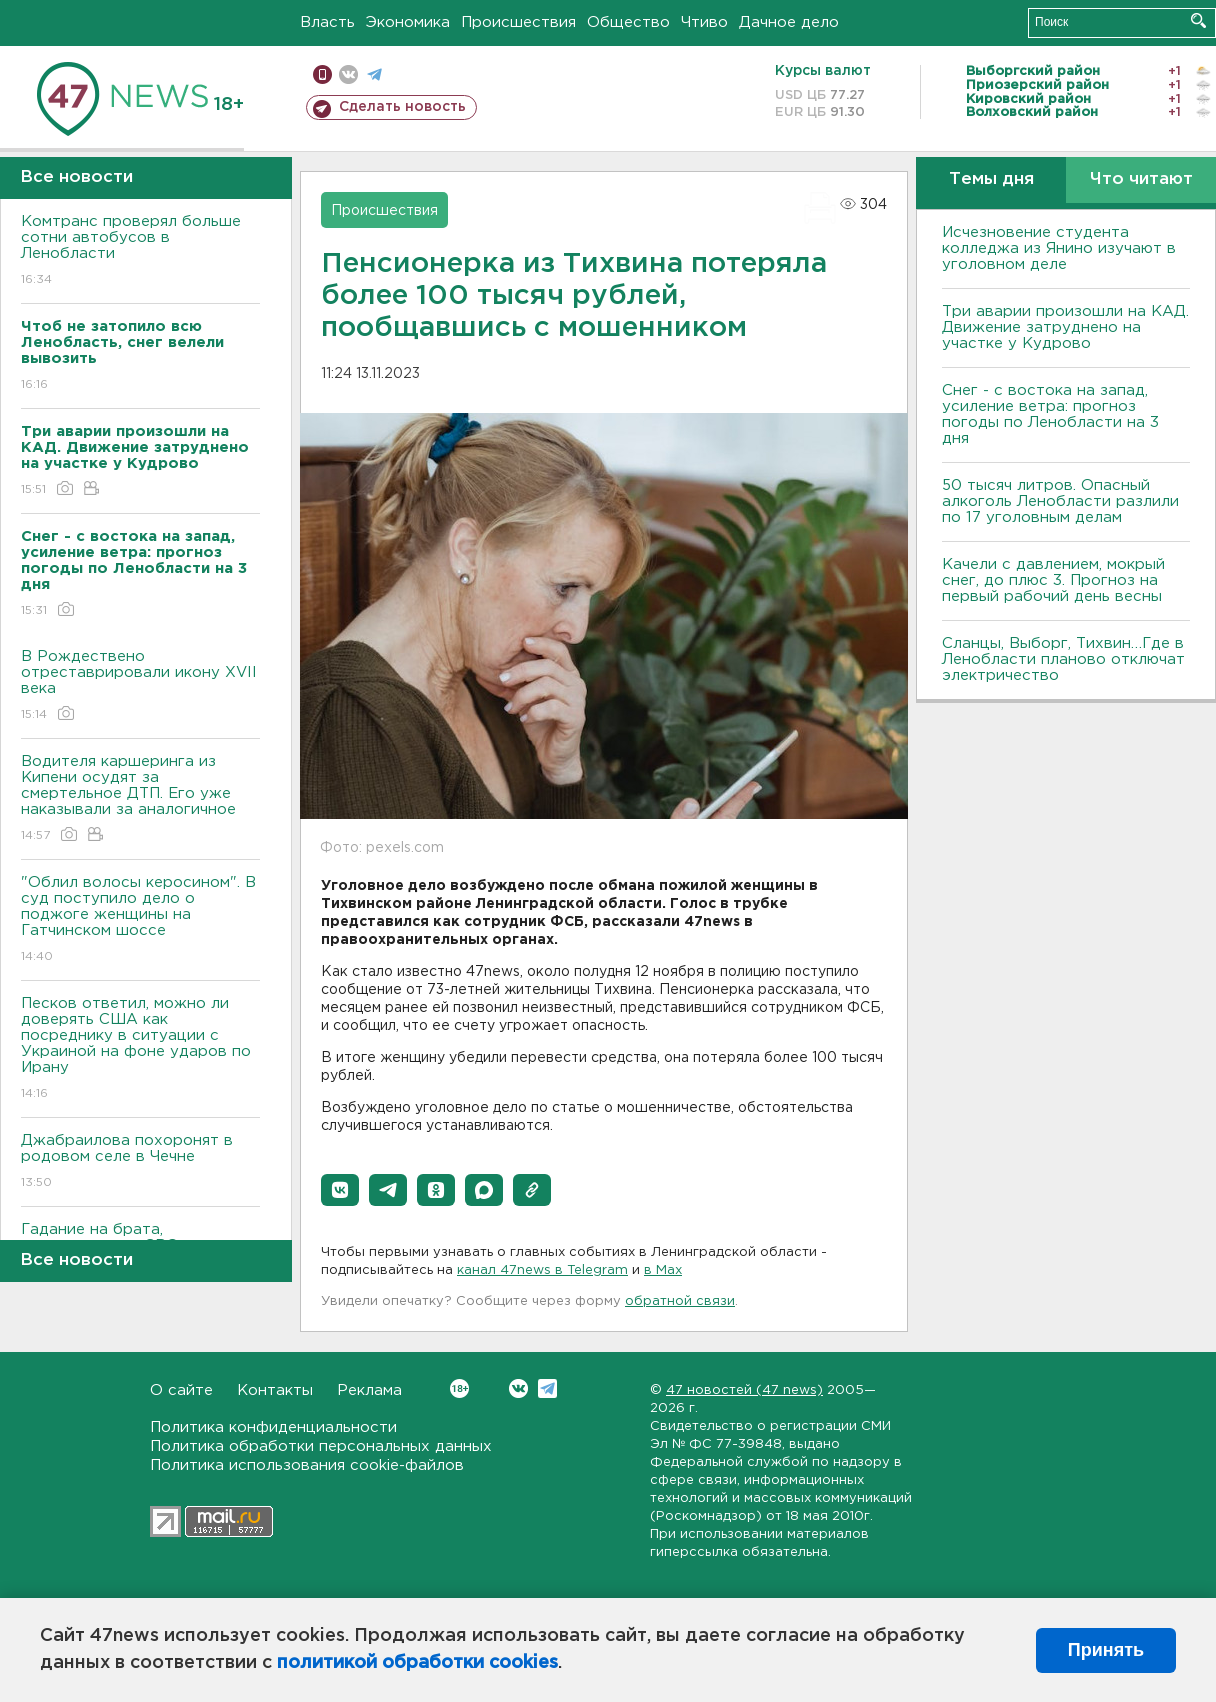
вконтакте (348, 74)
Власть (327, 22)
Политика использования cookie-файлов (307, 1465)
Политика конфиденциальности (273, 1427)
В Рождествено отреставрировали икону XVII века (140, 686)
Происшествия (518, 22)
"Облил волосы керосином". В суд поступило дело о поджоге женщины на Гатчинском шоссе (140, 920)
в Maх (663, 1270)
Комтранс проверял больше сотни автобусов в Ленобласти (140, 251)
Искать (1198, 20)
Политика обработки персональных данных (321, 1446)
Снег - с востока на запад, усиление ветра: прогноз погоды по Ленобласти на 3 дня (1050, 414)
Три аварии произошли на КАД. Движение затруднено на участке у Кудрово (1065, 327)
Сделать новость (402, 107)
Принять (1106, 1650)
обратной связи (680, 1301)
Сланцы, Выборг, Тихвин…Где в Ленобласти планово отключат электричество (1063, 659)
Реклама (369, 1390)
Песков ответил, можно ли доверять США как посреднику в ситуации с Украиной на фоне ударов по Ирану (140, 1049)
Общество (628, 22)
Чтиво (704, 22)
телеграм (374, 74)
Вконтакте (459, 1388)
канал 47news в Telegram (542, 1270)
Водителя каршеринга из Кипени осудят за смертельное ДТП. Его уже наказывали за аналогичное (140, 799)
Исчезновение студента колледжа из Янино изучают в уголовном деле (1059, 248)
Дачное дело (789, 22)
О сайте (181, 1390)
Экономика (408, 22)
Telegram (547, 1388)
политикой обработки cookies (417, 1663)
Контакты (275, 1390)
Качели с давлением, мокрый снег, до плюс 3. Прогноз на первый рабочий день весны (1053, 580)
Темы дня (991, 179)
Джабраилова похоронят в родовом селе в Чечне (140, 1162)
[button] (340, 1190)
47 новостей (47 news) (744, 1390)
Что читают (1141, 179)
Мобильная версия (322, 74)
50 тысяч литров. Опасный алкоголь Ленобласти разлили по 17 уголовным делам (1060, 501)
